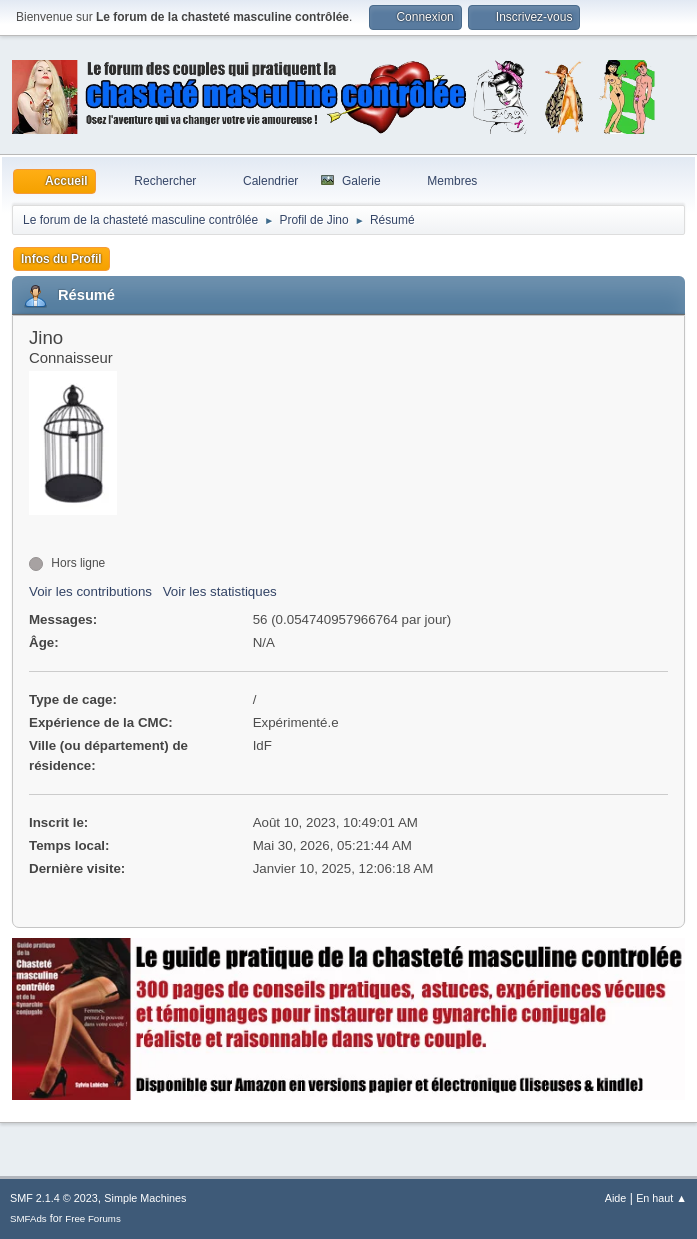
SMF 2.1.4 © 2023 (54, 1198)
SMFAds (28, 1218)
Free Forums (93, 1218)
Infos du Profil (61, 259)
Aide (616, 1198)
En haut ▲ (661, 1198)
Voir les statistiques (220, 591)
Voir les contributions (90, 591)
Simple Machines (145, 1198)
